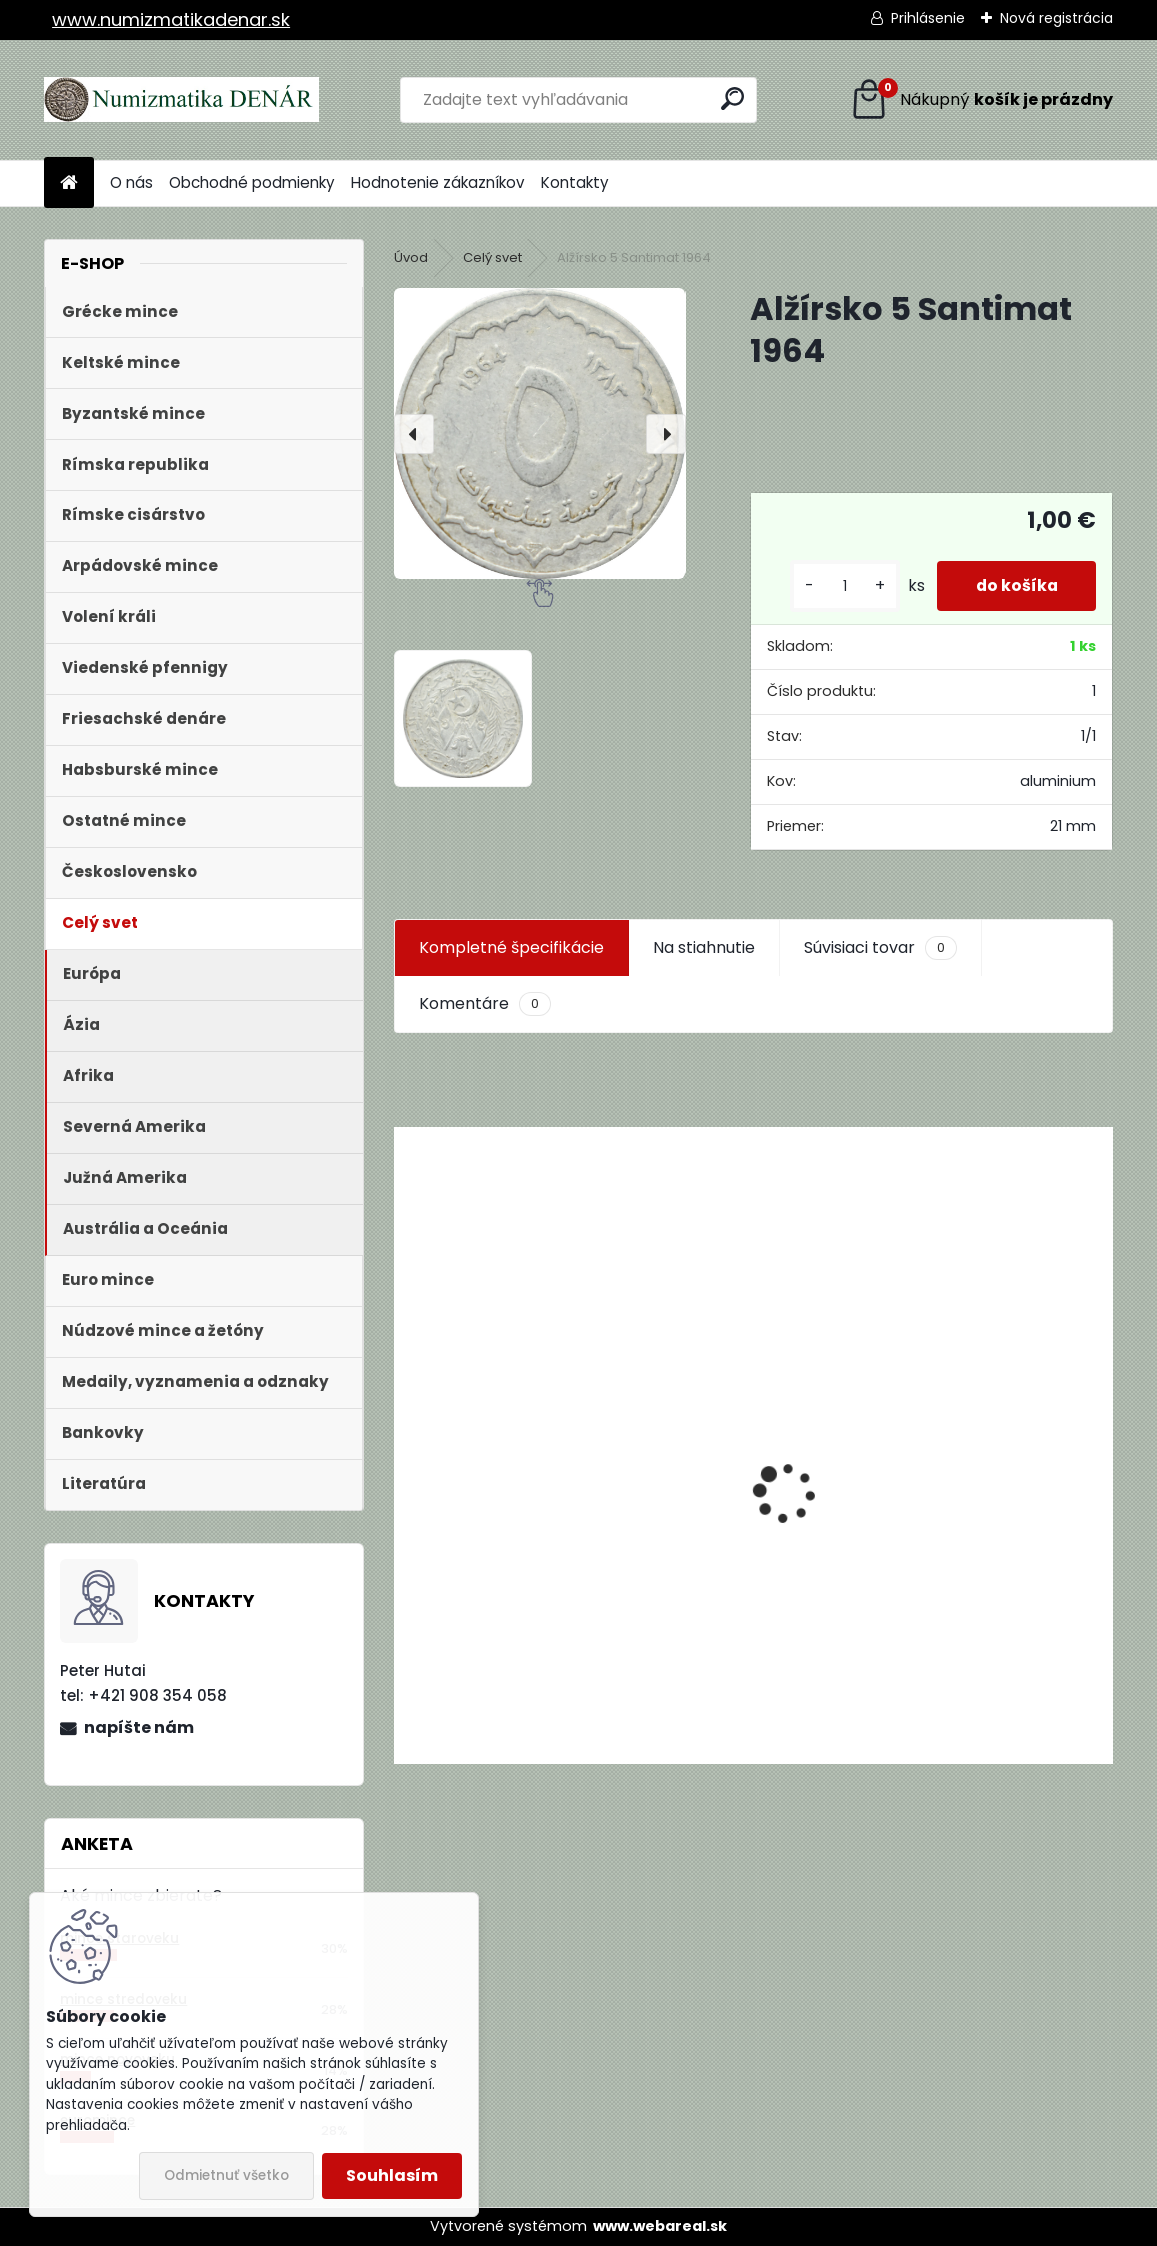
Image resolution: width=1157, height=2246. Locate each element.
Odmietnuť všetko (226, 2175)
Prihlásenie (928, 18)
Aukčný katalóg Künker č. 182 (520, 1611)
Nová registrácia (1056, 18)
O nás (131, 182)
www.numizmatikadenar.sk (171, 19)
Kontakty (575, 182)
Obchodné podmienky (252, 182)
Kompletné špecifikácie (511, 947)
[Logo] (181, 100)
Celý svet (492, 257)
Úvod (411, 257)
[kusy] (840, 586)
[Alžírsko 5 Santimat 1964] (539, 433)
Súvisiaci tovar (880, 948)
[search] (732, 98)
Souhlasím (392, 2175)
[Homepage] (69, 183)
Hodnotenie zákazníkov (438, 182)
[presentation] (414, 434)
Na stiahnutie (704, 947)
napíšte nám (139, 1727)
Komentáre (485, 1004)
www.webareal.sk (660, 2226)
